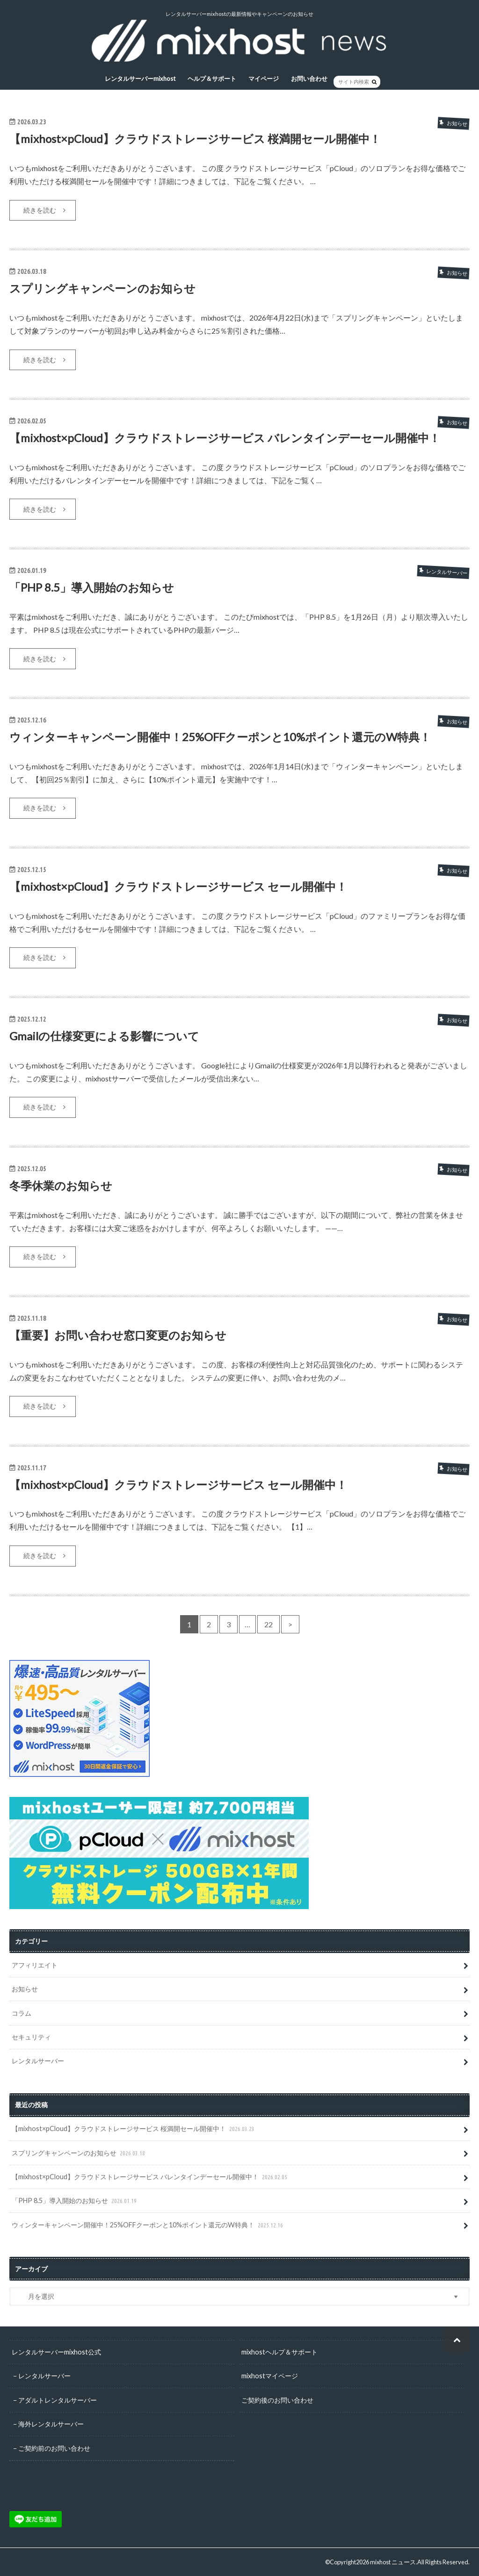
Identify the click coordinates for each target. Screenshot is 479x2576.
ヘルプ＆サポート (212, 78)
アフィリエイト (35, 1965)
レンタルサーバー (38, 2061)
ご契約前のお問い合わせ (54, 2448)
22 (268, 1624)
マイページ (263, 78)
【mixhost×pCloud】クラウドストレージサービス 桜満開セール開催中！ (195, 138)
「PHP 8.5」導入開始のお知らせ (91, 587)
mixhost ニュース (393, 2562)
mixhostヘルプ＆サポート (279, 2352)
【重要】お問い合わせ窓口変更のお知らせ (117, 1335)
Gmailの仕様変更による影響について (104, 1036)
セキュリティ (31, 2037)
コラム (21, 2013)
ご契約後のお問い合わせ (277, 2400)
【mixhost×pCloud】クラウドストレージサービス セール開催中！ (178, 886)
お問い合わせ (309, 78)
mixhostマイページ (269, 2376)
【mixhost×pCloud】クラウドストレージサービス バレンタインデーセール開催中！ (224, 437)
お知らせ (25, 1989)
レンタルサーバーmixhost (140, 78)
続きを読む (39, 210)
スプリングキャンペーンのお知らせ (102, 288)
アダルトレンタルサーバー (57, 2400)
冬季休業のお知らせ (60, 1185)
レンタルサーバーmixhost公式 (56, 2352)
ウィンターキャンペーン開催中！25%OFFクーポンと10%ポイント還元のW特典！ (220, 737)
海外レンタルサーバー (51, 2424)
